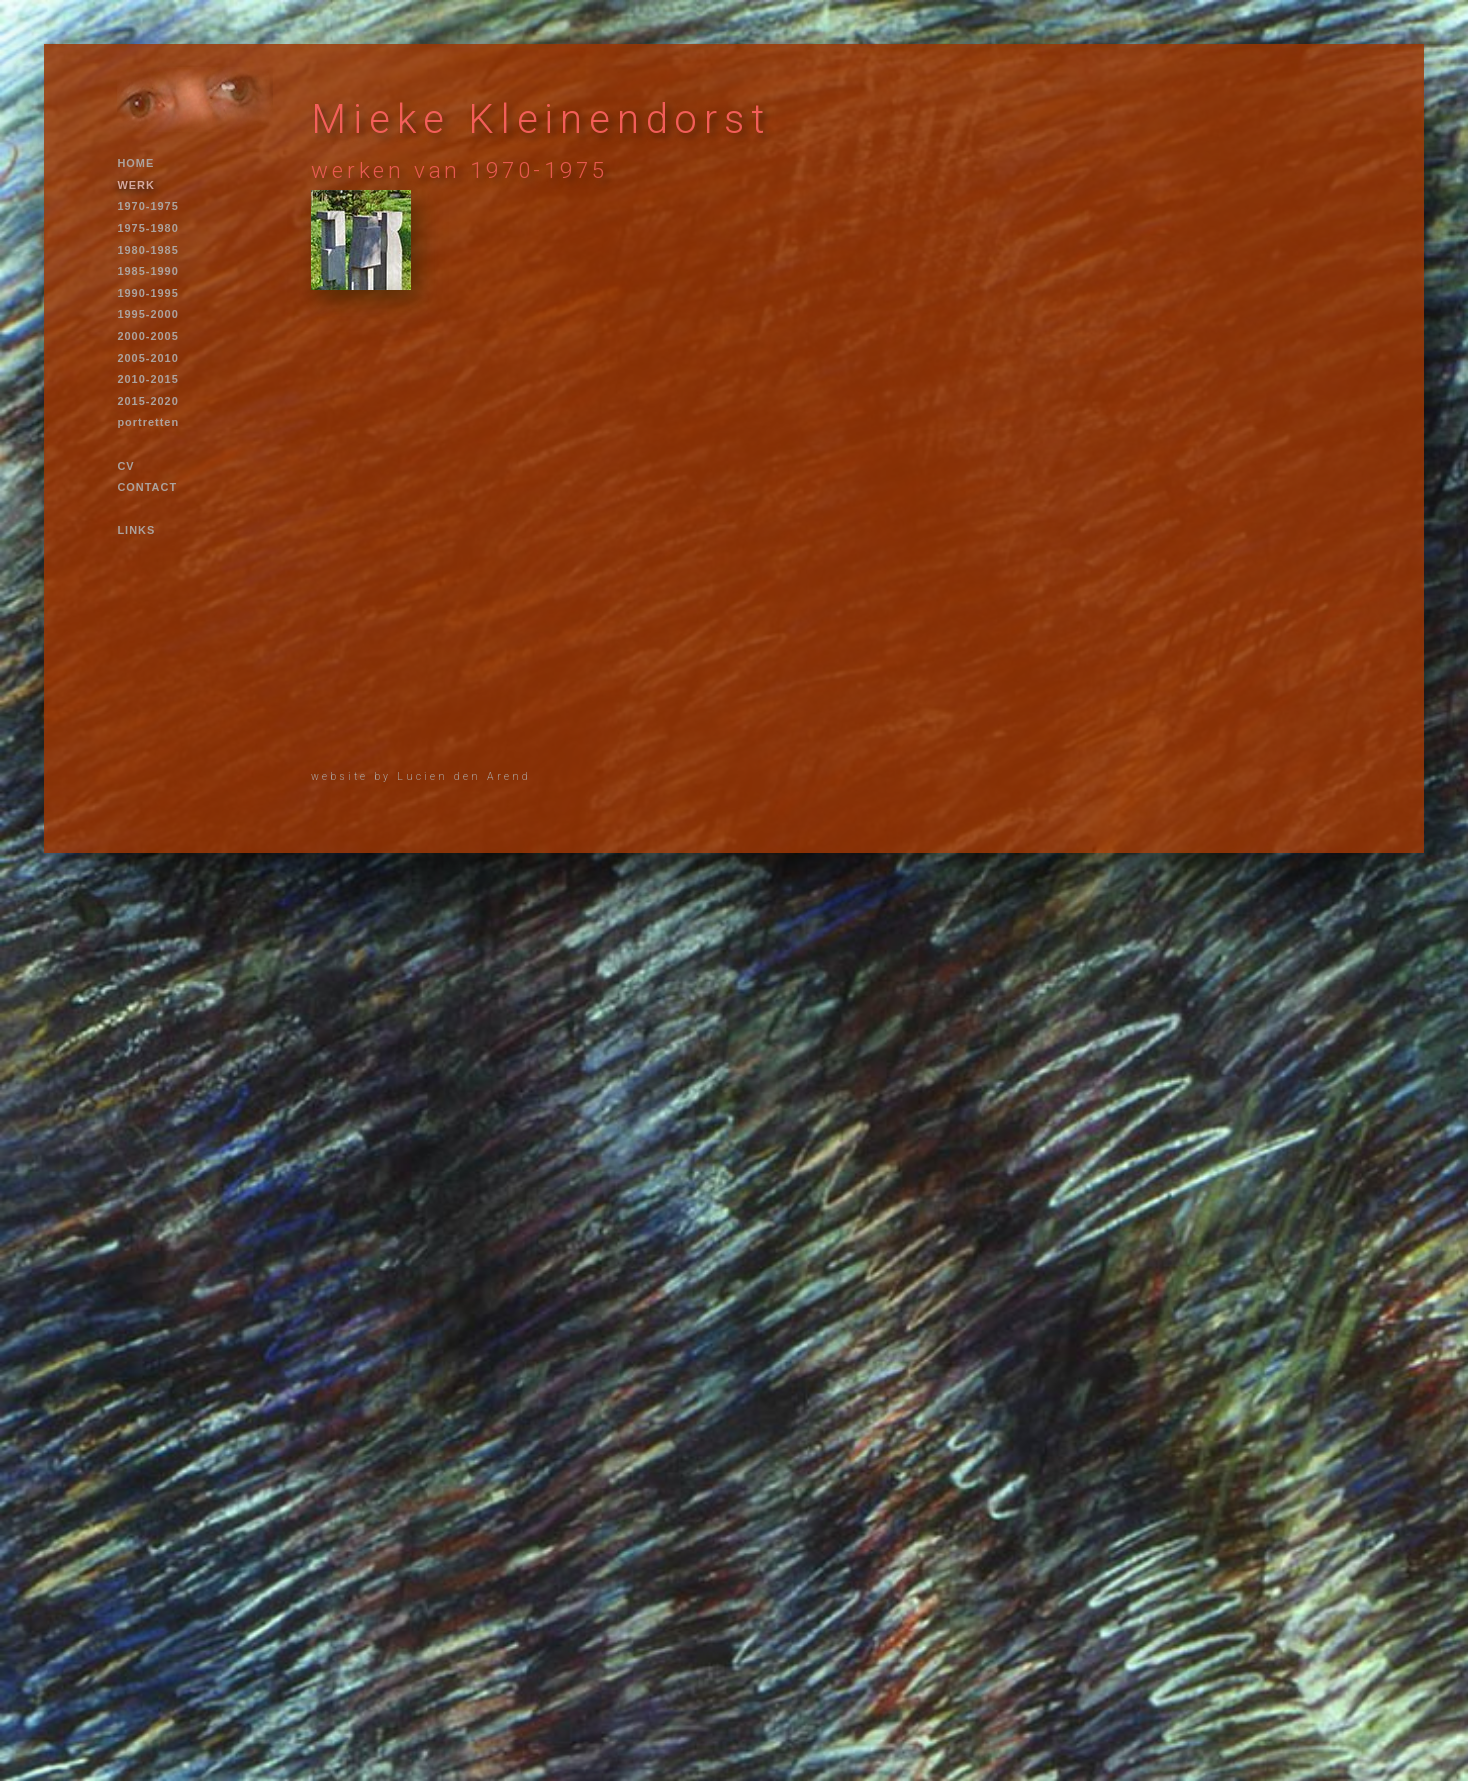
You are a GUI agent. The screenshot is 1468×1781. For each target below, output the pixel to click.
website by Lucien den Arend (421, 776)
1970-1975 (147, 206)
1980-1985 (147, 250)
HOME (135, 163)
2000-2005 (147, 336)
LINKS (136, 530)
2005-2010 (147, 358)
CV (125, 466)
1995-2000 (147, 314)
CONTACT (147, 487)
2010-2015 (147, 379)
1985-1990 (147, 271)
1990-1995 (147, 293)
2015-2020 (147, 401)
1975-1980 (147, 228)
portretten (148, 422)
